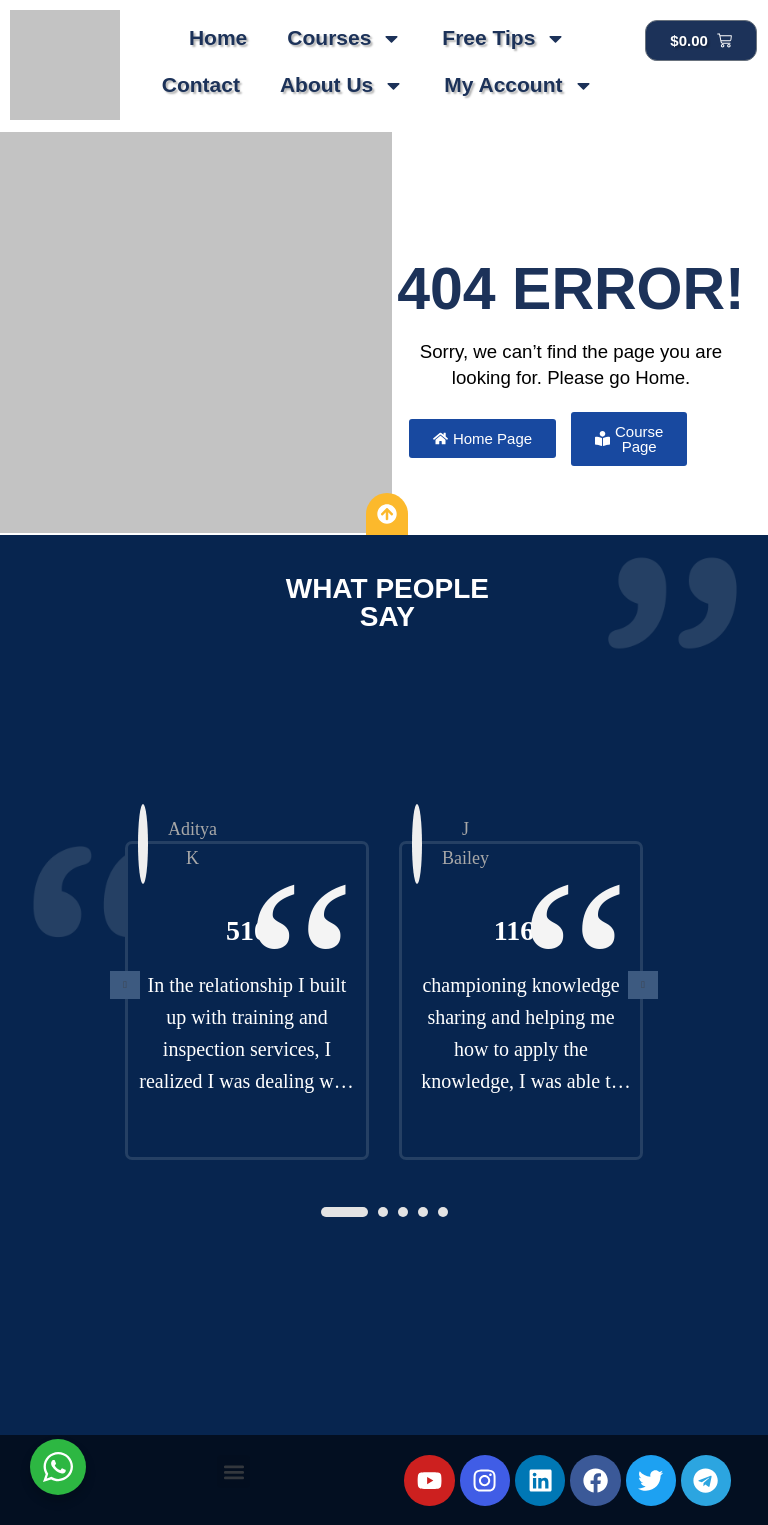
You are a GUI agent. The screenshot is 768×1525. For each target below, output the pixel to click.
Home (218, 37)
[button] (344, 1212)
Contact (201, 84)
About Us (342, 85)
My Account (518, 85)
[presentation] (125, 985)
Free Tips (504, 38)
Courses (344, 38)
